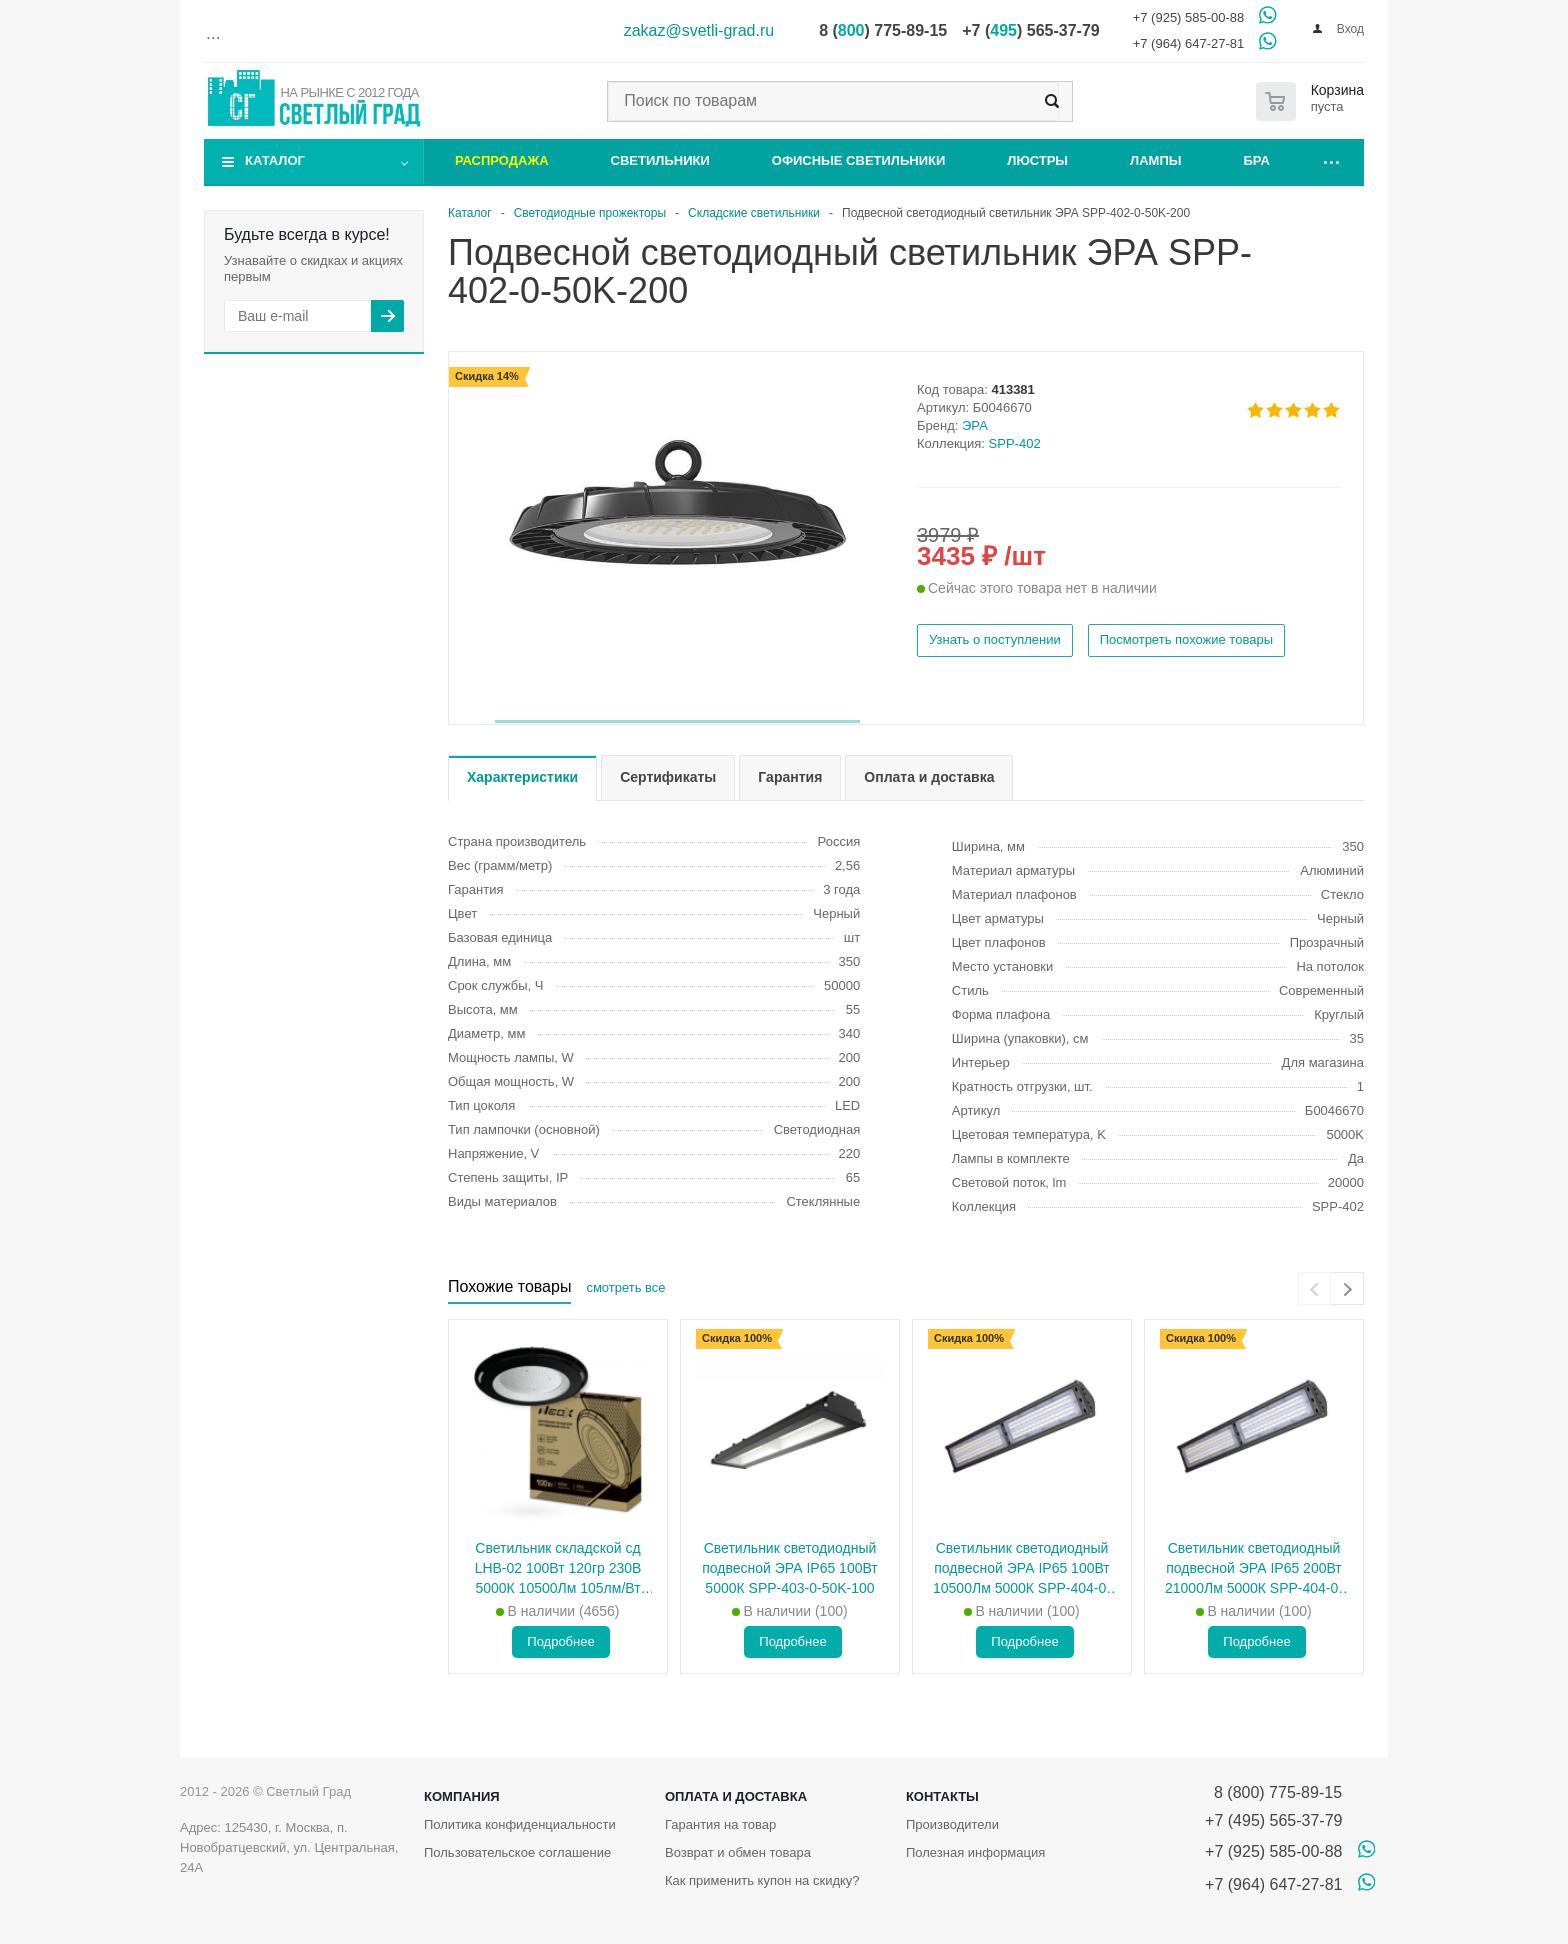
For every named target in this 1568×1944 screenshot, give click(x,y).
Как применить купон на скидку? (762, 1880)
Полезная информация (975, 1852)
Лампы (1155, 160)
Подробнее (560, 1641)
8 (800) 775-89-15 (1273, 1792)
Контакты (942, 1796)
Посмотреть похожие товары (1186, 639)
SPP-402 (1015, 443)
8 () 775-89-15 (883, 30)
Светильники (660, 160)
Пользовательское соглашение (517, 1852)
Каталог (275, 160)
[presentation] (1314, 1288)
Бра (1257, 160)
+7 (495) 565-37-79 (1273, 1820)
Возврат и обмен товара (738, 1852)
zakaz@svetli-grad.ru (699, 30)
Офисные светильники (859, 160)
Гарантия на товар (720, 1824)
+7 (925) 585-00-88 (1189, 17)
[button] (677, 721)
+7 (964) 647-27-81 (1189, 43)
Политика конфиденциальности (520, 1824)
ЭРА (975, 425)
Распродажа (502, 160)
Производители (952, 1824)
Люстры (1037, 160)
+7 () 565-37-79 (1030, 30)
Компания (462, 1796)
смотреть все (625, 1287)
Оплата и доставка (736, 1796)
